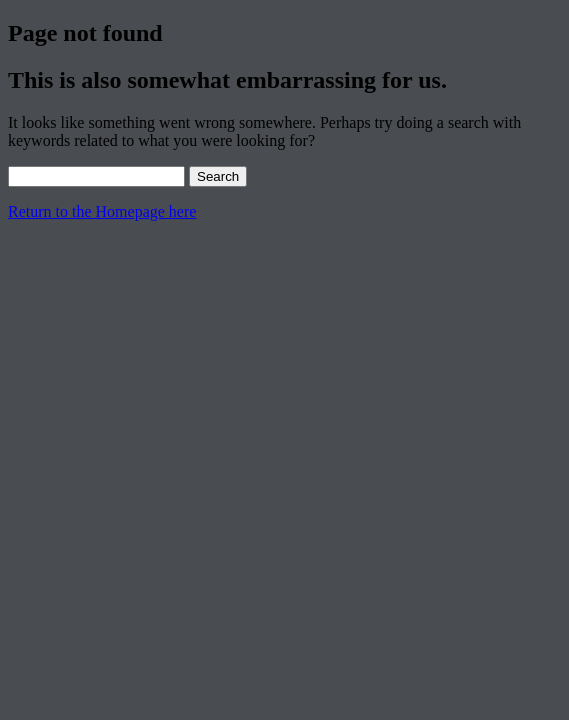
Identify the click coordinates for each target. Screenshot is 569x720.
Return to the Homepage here (102, 211)
